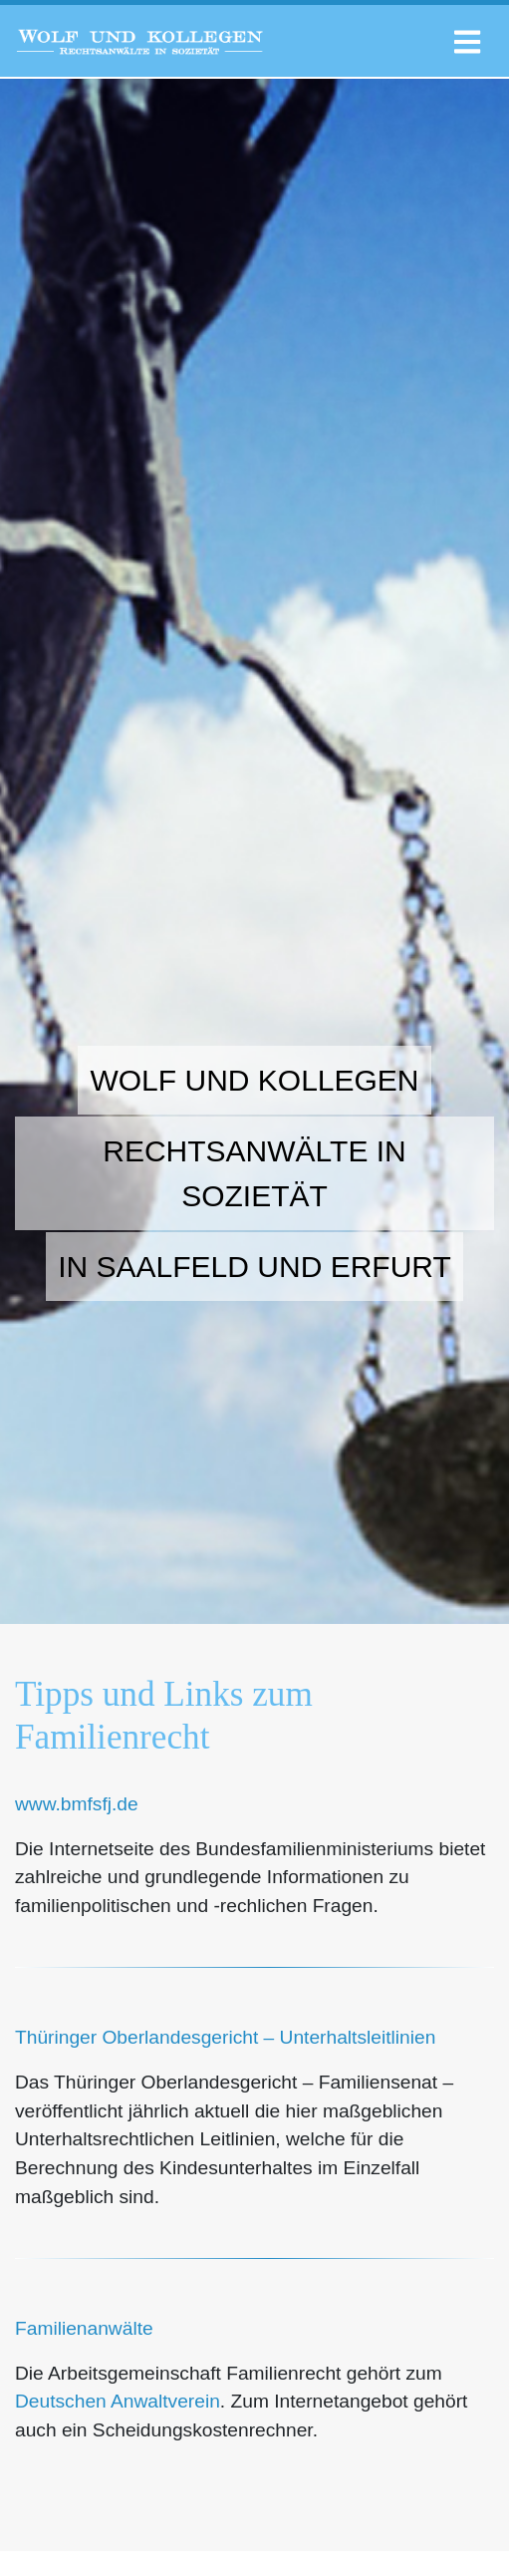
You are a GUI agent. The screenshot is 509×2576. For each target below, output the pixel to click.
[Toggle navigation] (467, 36)
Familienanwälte (84, 2328)
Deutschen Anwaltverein (117, 2401)
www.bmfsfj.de (76, 1803)
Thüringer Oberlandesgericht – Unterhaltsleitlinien (225, 2037)
